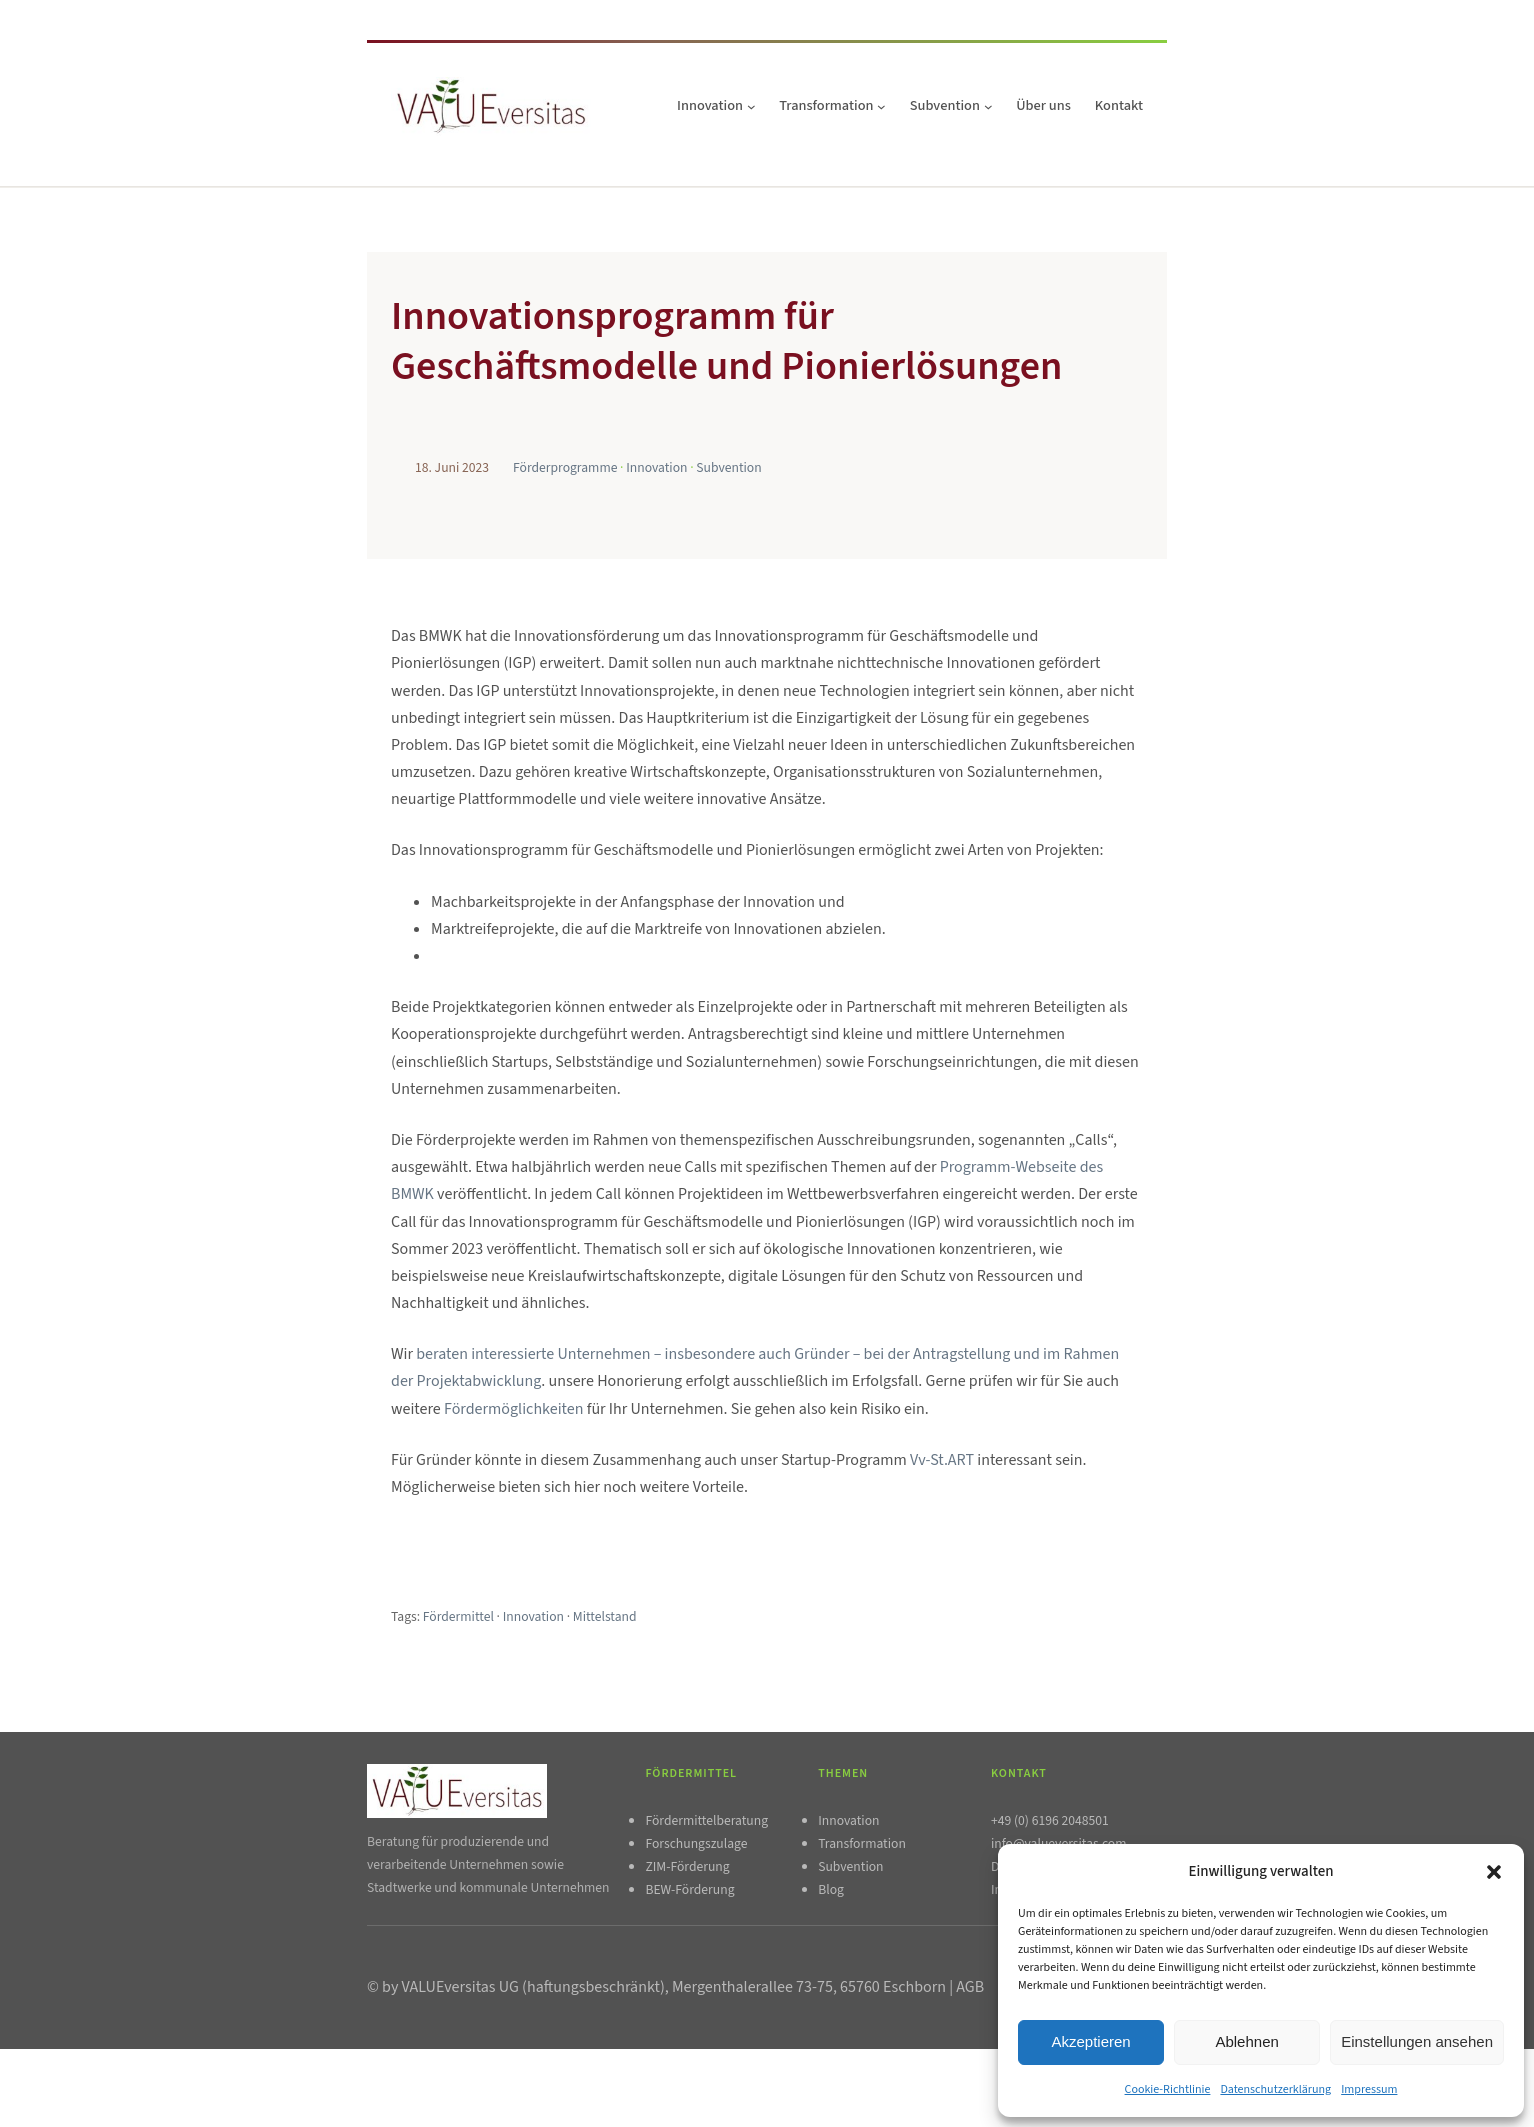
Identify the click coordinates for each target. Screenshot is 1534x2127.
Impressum (1369, 2089)
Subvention (728, 467)
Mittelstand (605, 1616)
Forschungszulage (696, 1843)
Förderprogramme (565, 467)
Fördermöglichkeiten (515, 1409)
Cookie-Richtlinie (1168, 2089)
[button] (1494, 1872)
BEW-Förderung (689, 1889)
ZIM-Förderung (687, 1866)
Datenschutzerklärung (1275, 2089)
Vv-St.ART (942, 1460)
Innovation (656, 467)
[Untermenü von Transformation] (881, 106)
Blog (831, 1889)
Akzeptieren (1090, 2041)
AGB (970, 1987)
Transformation (862, 1843)
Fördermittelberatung (706, 1820)
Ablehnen (1246, 2041)
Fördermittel (458, 1616)
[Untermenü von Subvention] (988, 106)
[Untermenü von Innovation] (751, 106)
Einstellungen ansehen (1417, 2041)
